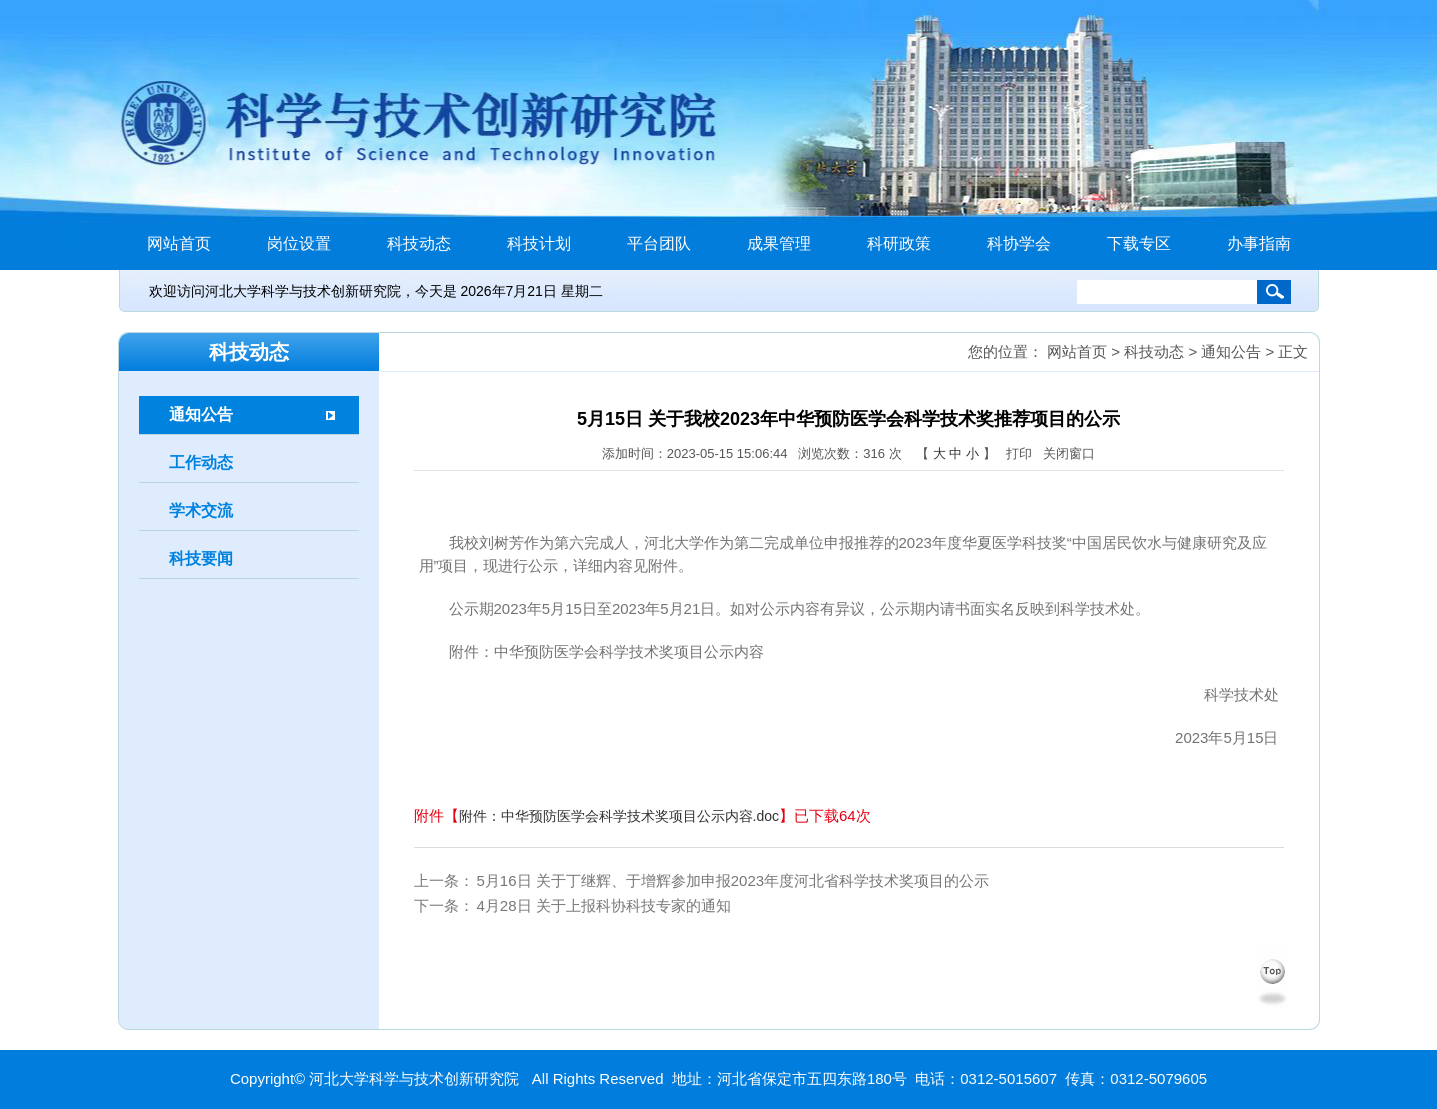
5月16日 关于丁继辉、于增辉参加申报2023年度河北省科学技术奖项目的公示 (733, 880)
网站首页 (179, 243)
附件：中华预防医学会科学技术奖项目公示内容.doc (619, 808)
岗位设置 (299, 243)
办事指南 (1259, 243)
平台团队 (659, 243)
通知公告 (201, 414)
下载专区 (1139, 243)
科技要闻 (201, 558)
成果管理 (779, 243)
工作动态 (201, 462)
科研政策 (899, 243)
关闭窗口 (1069, 453)
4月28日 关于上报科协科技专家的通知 (604, 905)
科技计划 (539, 243)
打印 (1019, 453)
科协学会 (1019, 243)
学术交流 (201, 510)
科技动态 (419, 243)
